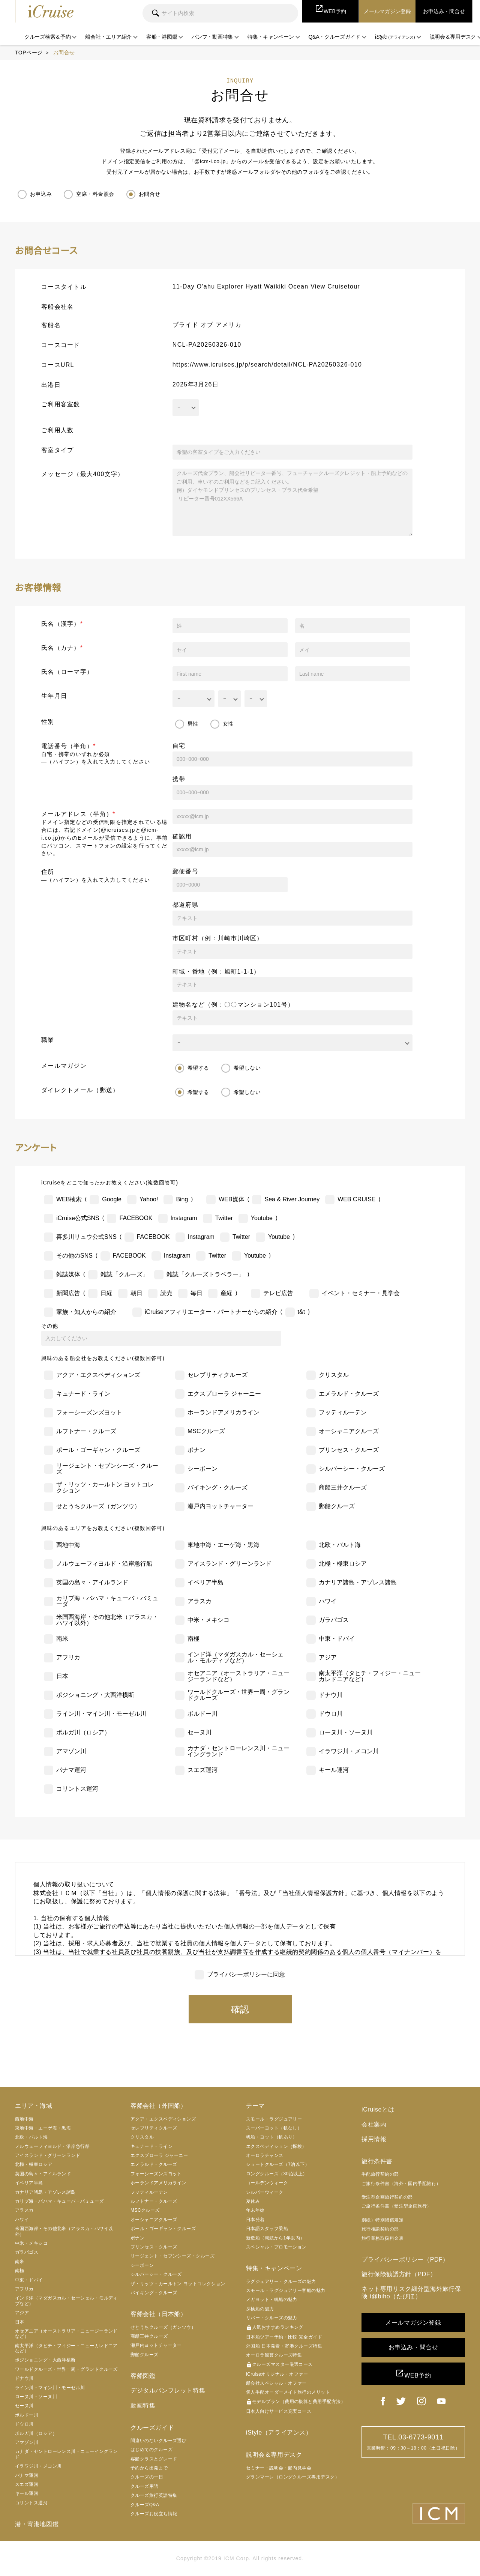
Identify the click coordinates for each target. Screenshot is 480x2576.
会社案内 (374, 2124)
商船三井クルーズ (343, 1487)
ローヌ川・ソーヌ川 (346, 1732)
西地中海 (68, 1545)
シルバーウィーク (265, 2192)
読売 (166, 1293)
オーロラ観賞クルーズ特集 (274, 2355)
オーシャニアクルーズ (349, 1431)
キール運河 (334, 1770)
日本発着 (255, 2219)
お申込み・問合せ (413, 2347)
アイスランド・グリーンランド (230, 1563)
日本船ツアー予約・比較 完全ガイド (284, 2337)
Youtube (262, 1218)
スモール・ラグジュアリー (274, 2119)
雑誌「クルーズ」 (124, 1274)
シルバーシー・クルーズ (352, 1468)
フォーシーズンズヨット (89, 1412)
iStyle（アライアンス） (279, 2432)
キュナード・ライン (83, 1393)
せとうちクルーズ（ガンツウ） (98, 1506)
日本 (62, 1676)
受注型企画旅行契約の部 (387, 2197)
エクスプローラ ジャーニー (224, 1393)
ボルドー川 (203, 1713)
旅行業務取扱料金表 (383, 2238)
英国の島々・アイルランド (92, 1582)
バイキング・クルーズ (218, 1487)
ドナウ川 (331, 1695)
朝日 (136, 1293)
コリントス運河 (77, 1788)
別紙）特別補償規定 (383, 2220)
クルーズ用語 (144, 2486)
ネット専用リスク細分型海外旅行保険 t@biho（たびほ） (411, 2292)
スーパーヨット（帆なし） (274, 2128)
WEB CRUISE (356, 1199)
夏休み (253, 2201)
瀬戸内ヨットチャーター (221, 1506)
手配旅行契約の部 (380, 2174)
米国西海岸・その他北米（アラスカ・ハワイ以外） (107, 1620)
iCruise (50, 11)
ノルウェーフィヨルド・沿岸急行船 (104, 1563)
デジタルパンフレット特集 (167, 2390)
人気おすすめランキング (274, 2328)
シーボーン (203, 1468)
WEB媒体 (231, 1199)
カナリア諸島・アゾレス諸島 (358, 1582)
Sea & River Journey (292, 1199)
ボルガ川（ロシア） (83, 1732)
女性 (228, 724)
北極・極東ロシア (343, 1563)
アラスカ (200, 1601)
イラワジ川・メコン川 (349, 1751)
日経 (106, 1293)
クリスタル (334, 1375)
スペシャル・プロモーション (276, 2247)
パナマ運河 (71, 1770)
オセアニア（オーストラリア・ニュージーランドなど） (239, 1676)
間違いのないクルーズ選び (158, 2440)
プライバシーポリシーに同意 (246, 1974)
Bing (182, 1199)
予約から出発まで (149, 2468)
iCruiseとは (378, 2109)
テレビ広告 (278, 1293)
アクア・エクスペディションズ (98, 1375)
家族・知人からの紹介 (86, 1312)
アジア (328, 1657)
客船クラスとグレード (153, 2459)
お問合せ (149, 194)
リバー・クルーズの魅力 (271, 2318)
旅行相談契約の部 (380, 2229)
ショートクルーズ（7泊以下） (277, 2164)
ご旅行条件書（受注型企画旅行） (397, 2206)
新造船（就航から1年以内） (275, 2238)
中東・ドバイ (337, 1638)
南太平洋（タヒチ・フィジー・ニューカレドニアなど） (370, 1676)
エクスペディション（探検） (276, 2146)
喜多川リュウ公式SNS (86, 1237)
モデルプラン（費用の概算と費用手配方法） (295, 2402)
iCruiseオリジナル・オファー (277, 2374)
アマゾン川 (71, 1751)
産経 (226, 1293)
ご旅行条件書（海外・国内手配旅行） (401, 2183)
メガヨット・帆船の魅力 (271, 2299)
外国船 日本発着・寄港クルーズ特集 (284, 2346)
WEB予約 (413, 2374)
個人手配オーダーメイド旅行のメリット (288, 2392)
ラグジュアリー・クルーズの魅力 (281, 2281)
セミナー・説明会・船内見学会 (278, 2468)
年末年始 (255, 2210)
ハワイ (328, 1601)
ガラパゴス (334, 1620)
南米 (62, 1638)
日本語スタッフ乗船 (267, 2228)
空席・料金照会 (95, 194)
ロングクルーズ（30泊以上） (277, 2173)
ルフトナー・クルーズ (86, 1431)
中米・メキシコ (209, 1620)
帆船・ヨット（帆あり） (271, 2137)
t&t (301, 1312)
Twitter (224, 1218)
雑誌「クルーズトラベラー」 (205, 1274)
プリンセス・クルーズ (349, 1450)
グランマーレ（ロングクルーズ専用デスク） (292, 2477)
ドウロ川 (331, 1713)
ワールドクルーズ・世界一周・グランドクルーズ (239, 1695)
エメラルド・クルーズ (349, 1393)
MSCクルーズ (206, 1431)
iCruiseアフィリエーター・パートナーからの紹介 (211, 1312)
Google (112, 1199)
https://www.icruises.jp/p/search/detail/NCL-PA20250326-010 (267, 364)
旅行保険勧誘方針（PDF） (399, 2274)
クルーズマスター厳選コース (279, 2365)
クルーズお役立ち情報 (153, 2513)
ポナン (197, 1450)
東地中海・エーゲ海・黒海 (224, 1545)
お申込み (41, 194)
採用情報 (374, 2139)
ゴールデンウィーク (267, 2182)
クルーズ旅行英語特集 (153, 2495)
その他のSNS (74, 1255)
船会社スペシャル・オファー (276, 2383)
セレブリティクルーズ (218, 1375)
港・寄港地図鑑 (36, 2524)
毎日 (196, 1293)
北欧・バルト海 (340, 1545)
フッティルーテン (343, 1412)
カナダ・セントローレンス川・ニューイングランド (239, 1751)
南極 (194, 1638)
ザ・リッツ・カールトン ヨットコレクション (105, 1487)
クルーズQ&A (144, 2504)
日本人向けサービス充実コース (278, 2411)
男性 (193, 724)
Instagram (184, 1218)
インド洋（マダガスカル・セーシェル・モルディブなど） (236, 1657)
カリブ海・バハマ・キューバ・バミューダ (107, 1601)
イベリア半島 (206, 1582)
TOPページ (29, 53)
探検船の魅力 (260, 2308)
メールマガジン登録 (413, 2322)
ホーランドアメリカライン (224, 1412)
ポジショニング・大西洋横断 (95, 1695)
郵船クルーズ (337, 1506)
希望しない (247, 1068)
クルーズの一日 (146, 2477)
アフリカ (68, 1657)
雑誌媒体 (68, 1274)
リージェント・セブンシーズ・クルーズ (107, 1468)
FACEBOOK (135, 1218)
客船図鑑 (142, 2376)
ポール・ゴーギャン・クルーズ (98, 1450)
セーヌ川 (200, 1732)
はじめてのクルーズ (151, 2449)
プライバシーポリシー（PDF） (405, 2259)
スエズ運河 (203, 1770)
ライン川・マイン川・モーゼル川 (101, 1713)
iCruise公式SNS (77, 1218)
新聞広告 (68, 1293)
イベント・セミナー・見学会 (361, 1293)
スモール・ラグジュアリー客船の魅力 (286, 2290)
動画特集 (142, 2405)
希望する (198, 1068)
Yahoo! (149, 1199)
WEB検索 (69, 1199)
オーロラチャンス (265, 2155)
